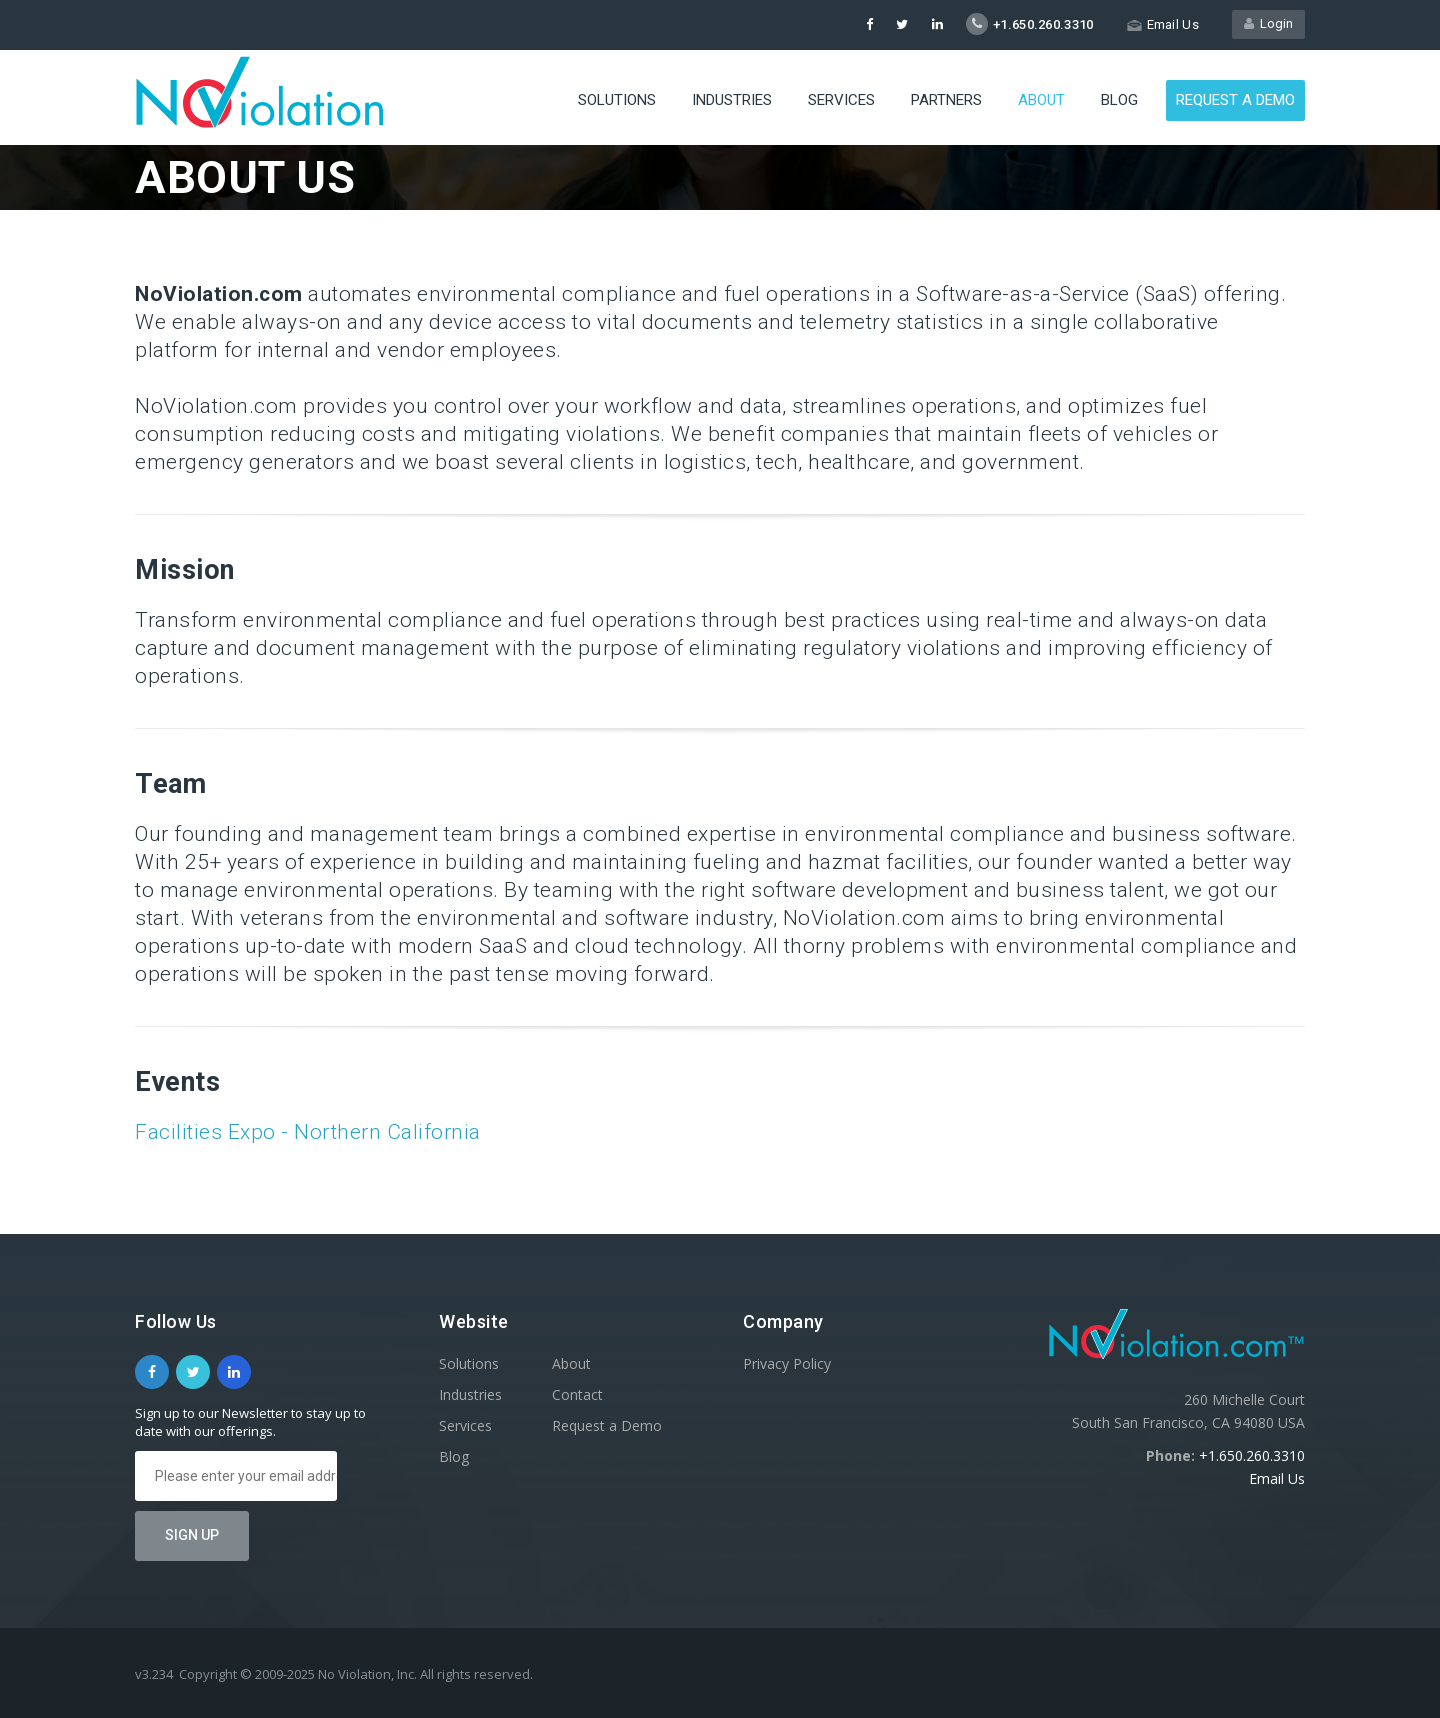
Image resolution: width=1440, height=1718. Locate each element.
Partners (946, 100)
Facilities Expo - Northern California (308, 1132)
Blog (1119, 100)
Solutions (617, 100)
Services (841, 100)
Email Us (1277, 1478)
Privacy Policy (787, 1363)
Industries (732, 100)
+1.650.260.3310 (1252, 1455)
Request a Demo (1235, 100)
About (1041, 100)
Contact (577, 1394)
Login (1268, 23)
